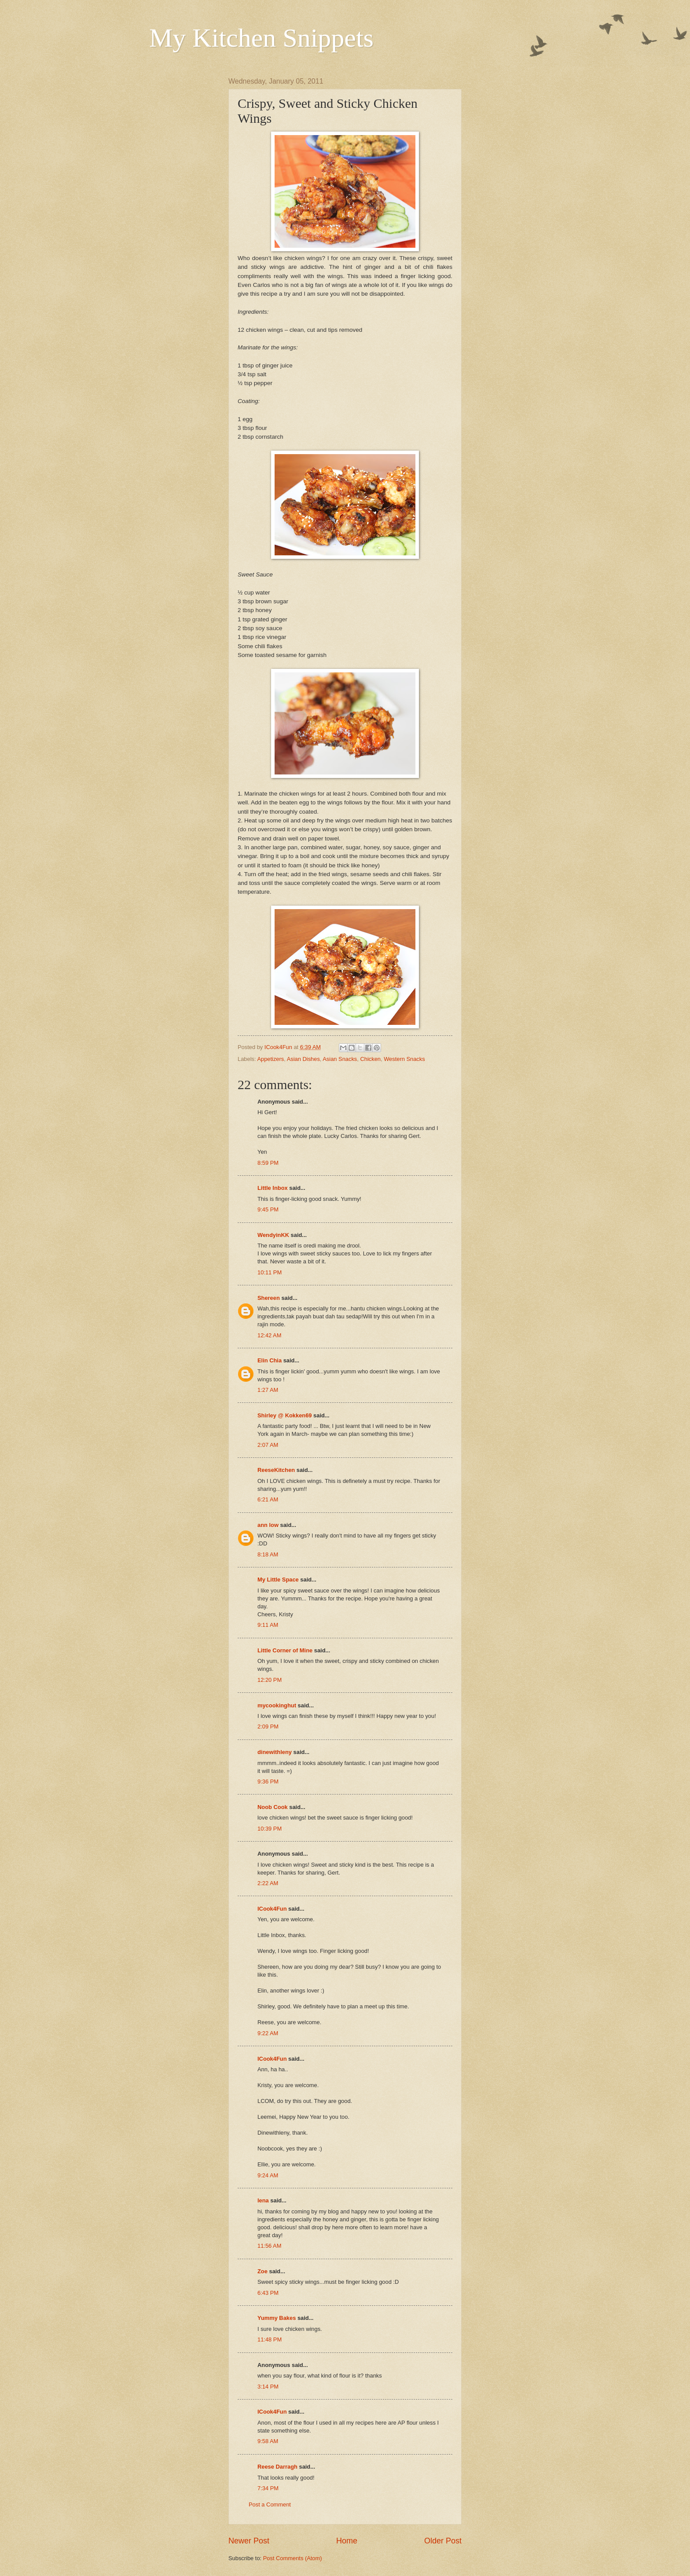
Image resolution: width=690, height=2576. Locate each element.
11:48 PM (269, 2339)
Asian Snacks (340, 1059)
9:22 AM (267, 2033)
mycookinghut (276, 1705)
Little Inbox (272, 1188)
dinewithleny (274, 1752)
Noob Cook (272, 1807)
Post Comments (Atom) (292, 2558)
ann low (268, 1525)
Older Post (443, 2540)
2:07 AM (267, 1445)
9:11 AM (267, 1625)
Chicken (370, 1059)
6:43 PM (268, 2293)
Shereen (268, 1298)
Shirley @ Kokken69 (284, 1415)
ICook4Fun (272, 1908)
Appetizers (270, 1059)
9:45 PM (268, 1209)
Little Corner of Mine (284, 1650)
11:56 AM (269, 2245)
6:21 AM (267, 1499)
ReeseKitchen (276, 1470)
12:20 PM (269, 1680)
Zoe (262, 2271)
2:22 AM (267, 1883)
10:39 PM (269, 1828)
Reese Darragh (277, 2466)
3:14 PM (268, 2386)
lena (263, 2200)
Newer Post (248, 2540)
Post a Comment (270, 2504)
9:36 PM (268, 1781)
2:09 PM (268, 1726)
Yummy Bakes (276, 2318)
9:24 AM (267, 2175)
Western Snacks (404, 1059)
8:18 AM (267, 1554)
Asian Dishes (303, 1059)
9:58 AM (267, 2441)
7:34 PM (268, 2488)
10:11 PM (269, 1272)
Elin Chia (269, 1360)
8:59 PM (268, 1163)
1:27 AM (267, 1390)
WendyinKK (274, 1235)
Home (346, 2540)
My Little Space (278, 1579)
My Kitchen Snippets (261, 37)
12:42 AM (269, 1335)
